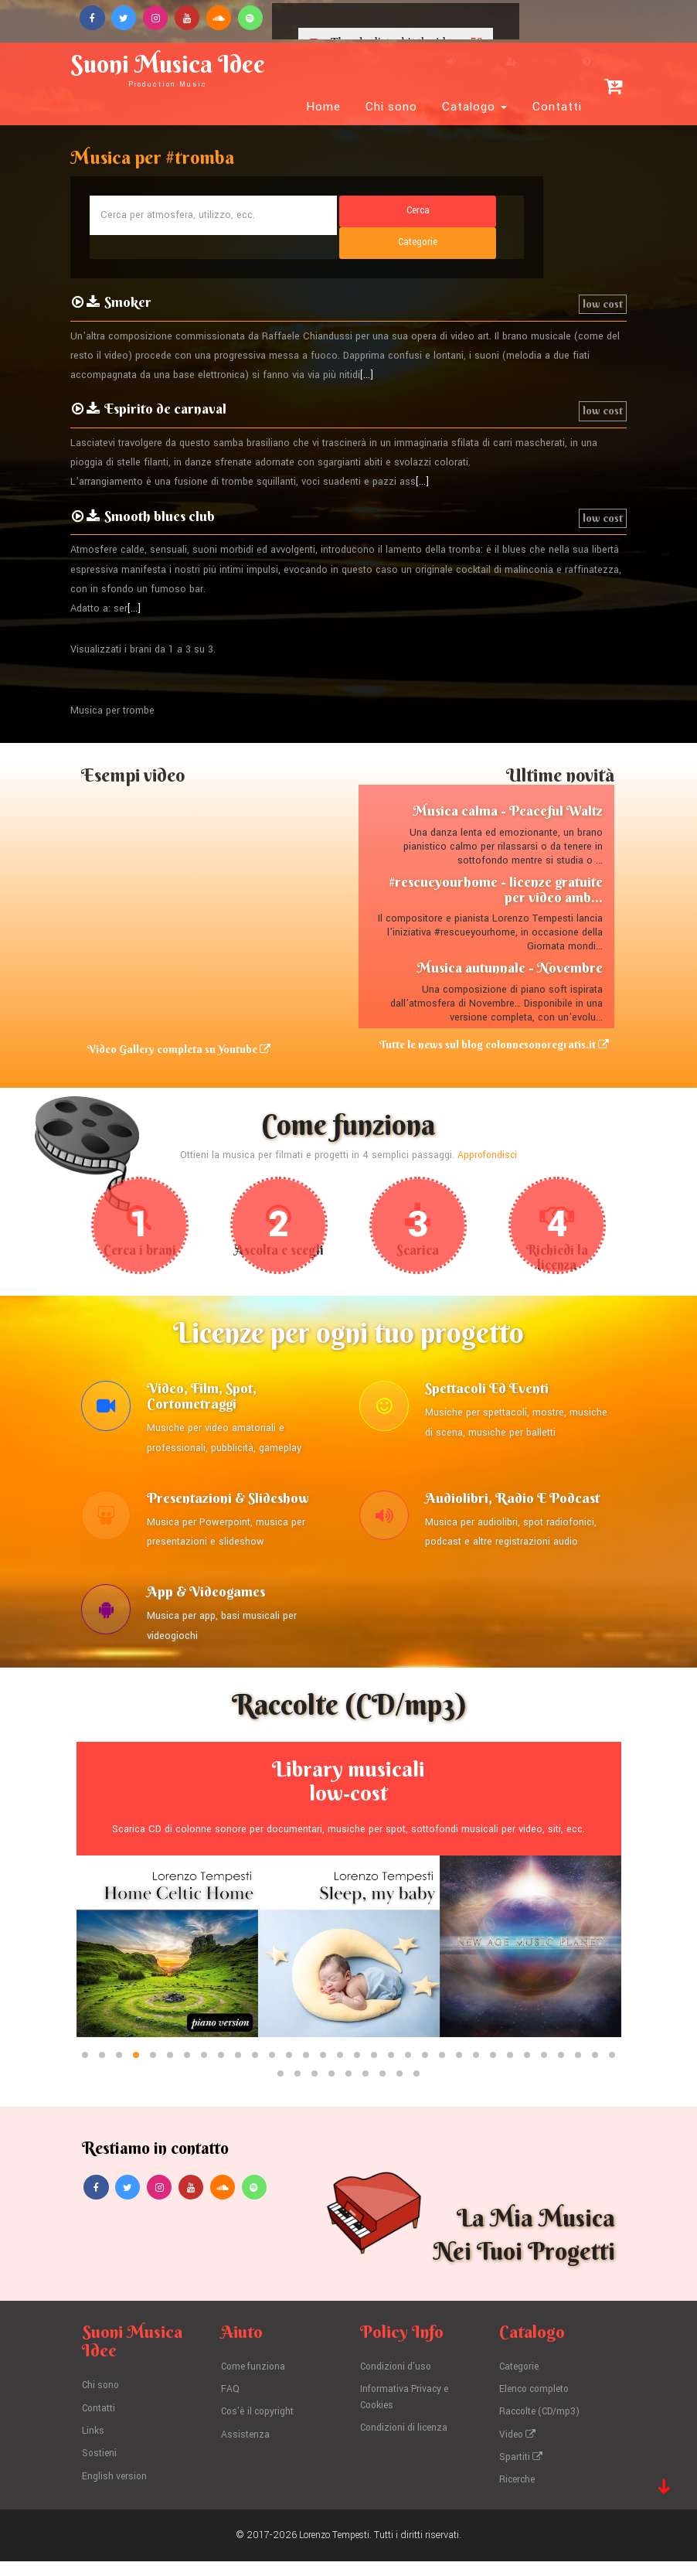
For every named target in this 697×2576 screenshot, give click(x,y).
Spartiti (521, 2473)
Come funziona (256, 2385)
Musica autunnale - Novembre (509, 944)
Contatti (557, 107)
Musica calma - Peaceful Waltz (508, 787)
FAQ (230, 2407)
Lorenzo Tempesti (334, 2550)
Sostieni (100, 2470)
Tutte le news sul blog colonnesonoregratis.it (499, 1020)
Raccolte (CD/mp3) (542, 2429)
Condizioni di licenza (407, 2445)
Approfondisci (487, 1132)
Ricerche (518, 2495)
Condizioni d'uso (398, 2385)
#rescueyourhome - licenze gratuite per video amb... (496, 865)
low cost (603, 280)
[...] (366, 352)
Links (93, 2448)
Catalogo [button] (474, 107)
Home (323, 107)
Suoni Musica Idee (181, 67)
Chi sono (391, 107)
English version (115, 2492)
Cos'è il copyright (260, 2429)
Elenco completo (537, 2407)
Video (519, 2451)
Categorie (520, 2385)
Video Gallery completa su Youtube (172, 1025)
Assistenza (245, 2451)
